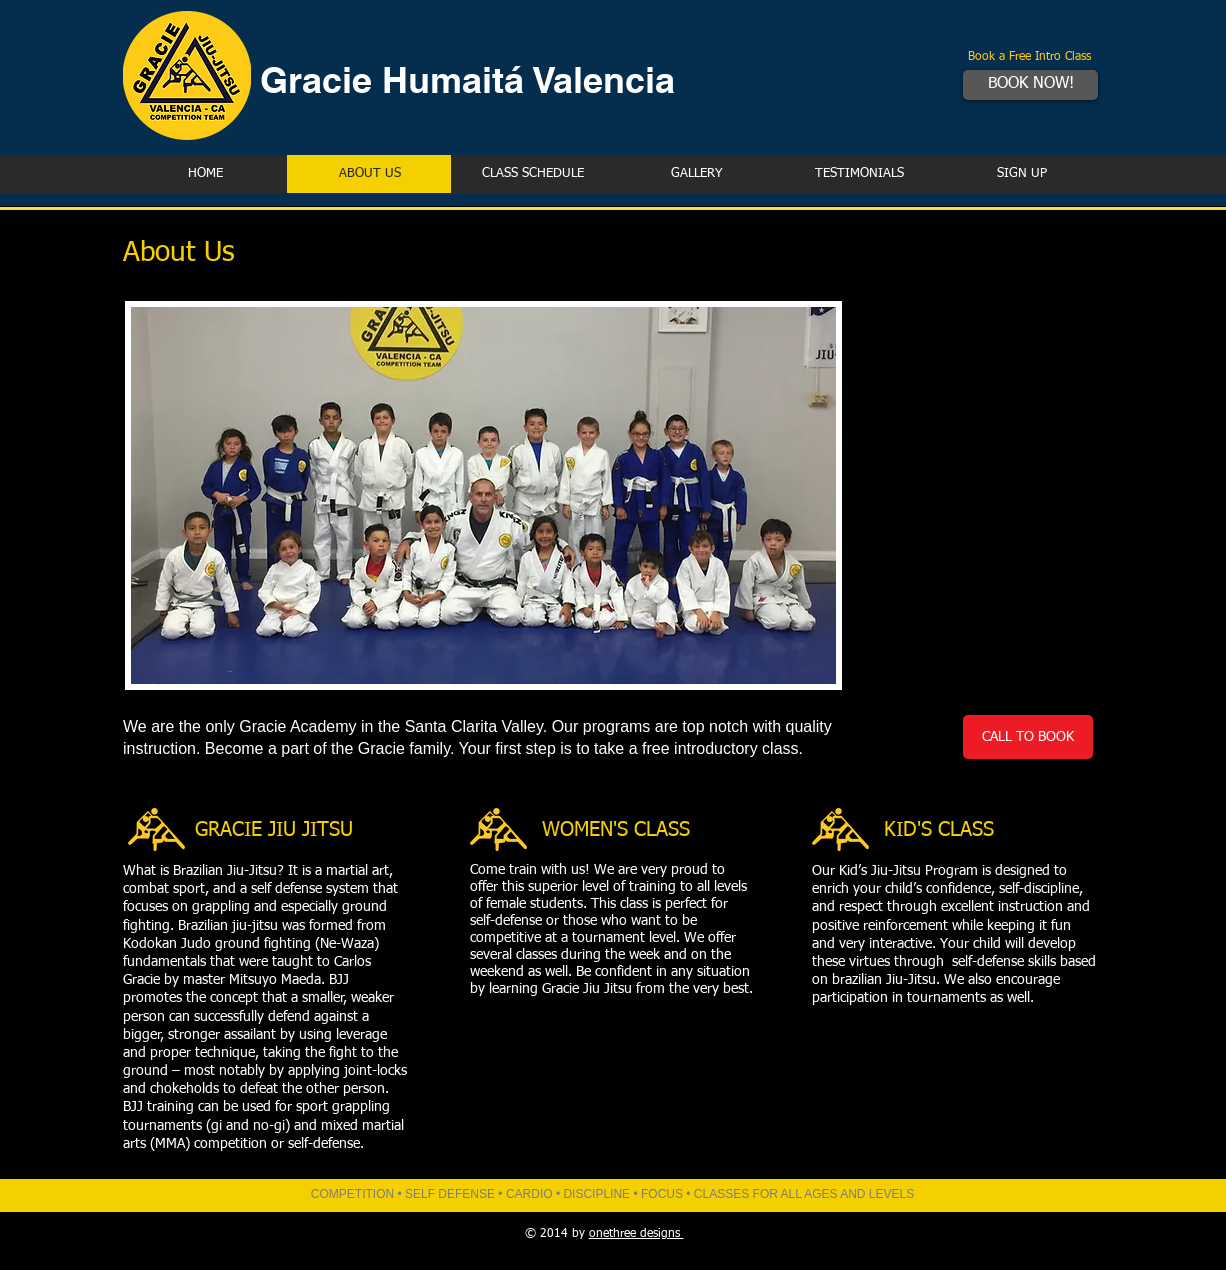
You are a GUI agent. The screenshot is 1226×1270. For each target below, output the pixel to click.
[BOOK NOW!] (1030, 85)
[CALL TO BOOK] (1028, 737)
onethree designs (636, 1234)
